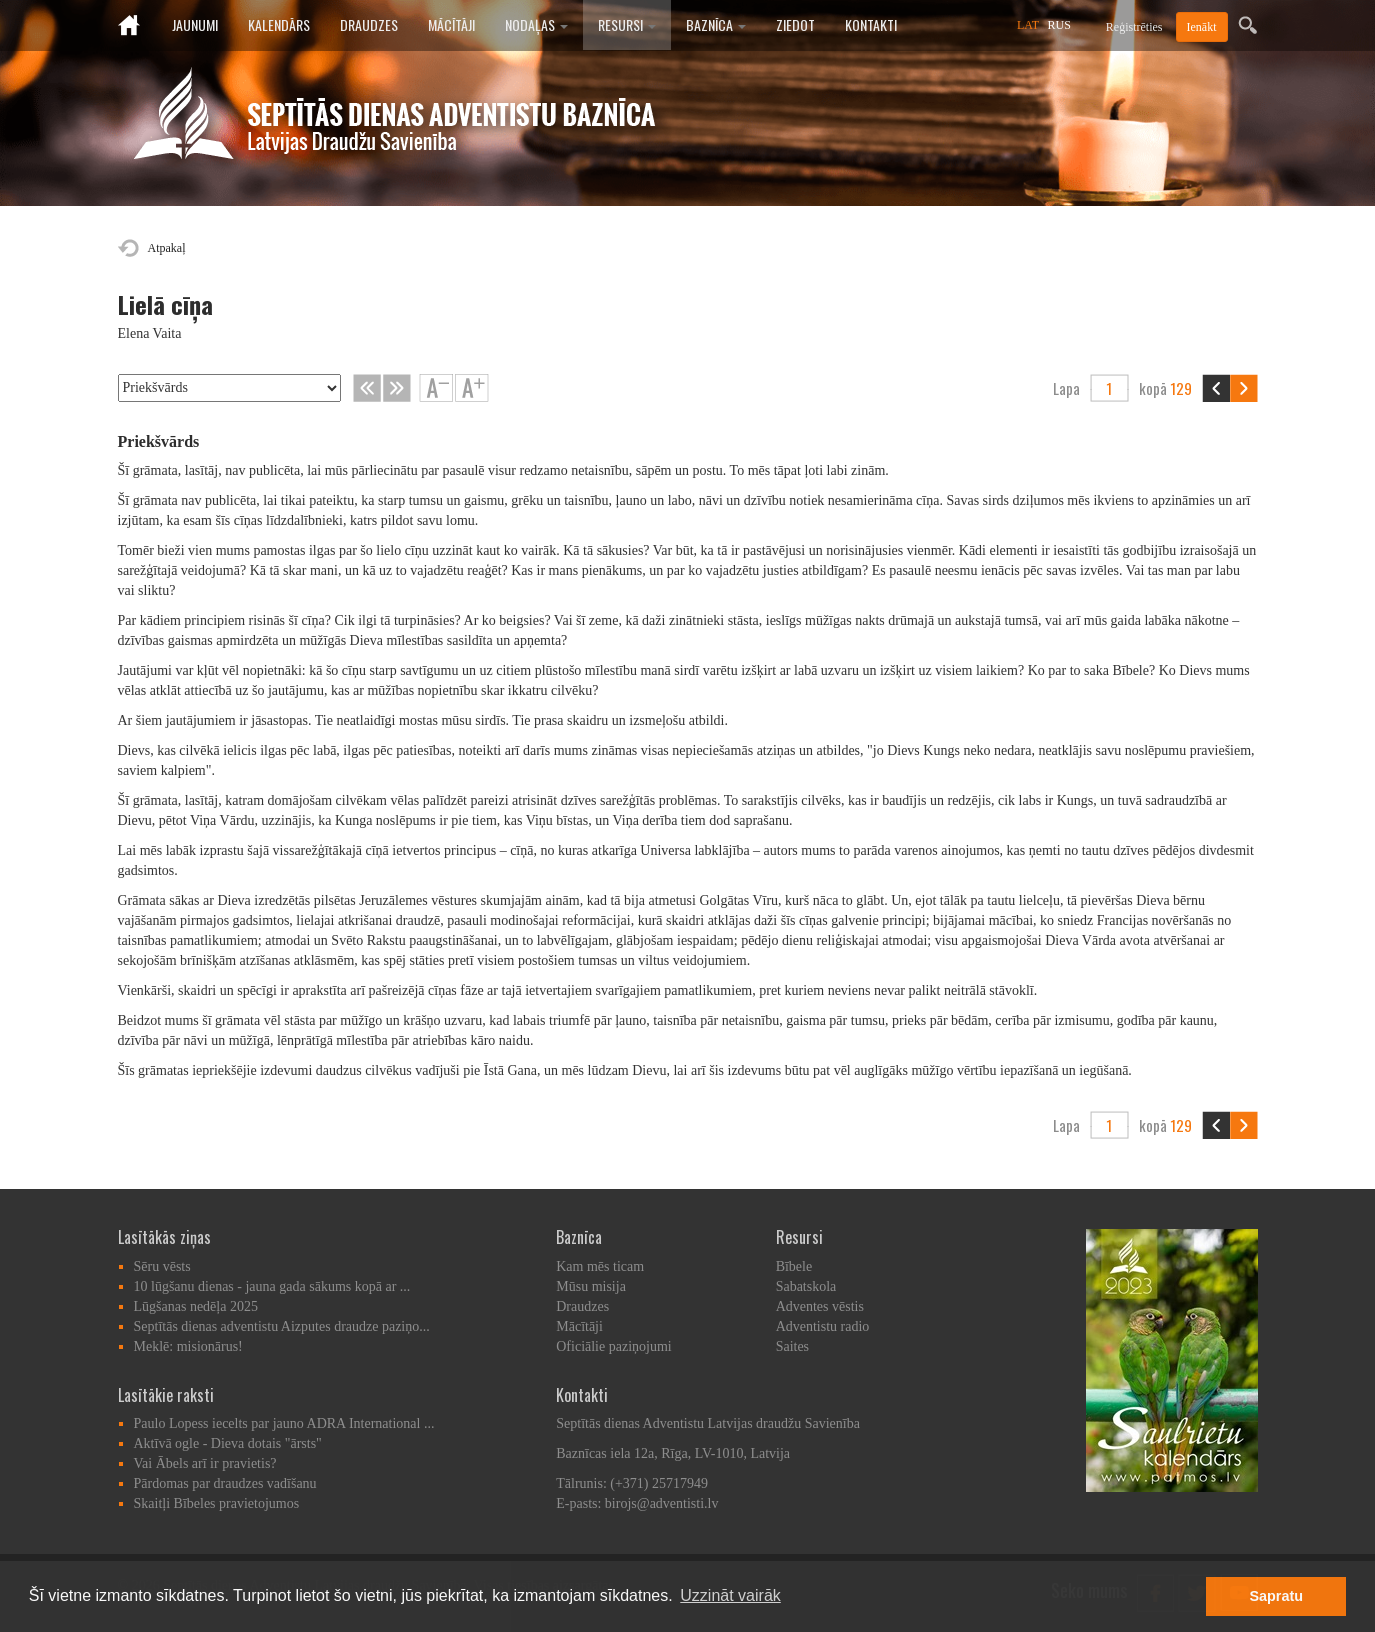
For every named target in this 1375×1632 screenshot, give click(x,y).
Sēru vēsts (162, 1266)
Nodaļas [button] (536, 24)
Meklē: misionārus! (188, 1346)
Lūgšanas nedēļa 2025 (196, 1306)
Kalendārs (279, 24)
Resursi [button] (627, 24)
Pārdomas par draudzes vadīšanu (225, 1483)
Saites (792, 1346)
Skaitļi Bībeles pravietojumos (217, 1503)
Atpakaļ (167, 248)
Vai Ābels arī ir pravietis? (205, 1463)
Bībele (794, 1266)
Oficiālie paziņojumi (613, 1346)
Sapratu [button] (1276, 1596)
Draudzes (369, 24)
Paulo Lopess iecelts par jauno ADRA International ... (284, 1423)
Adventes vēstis (820, 1306)
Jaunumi (195, 24)
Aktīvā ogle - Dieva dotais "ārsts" (228, 1443)
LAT (1028, 25)
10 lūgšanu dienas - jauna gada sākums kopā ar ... (272, 1286)
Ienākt (1202, 27)
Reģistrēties (1134, 27)
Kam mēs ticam (600, 1266)
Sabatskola (806, 1286)
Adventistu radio (823, 1326)
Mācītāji (451, 24)
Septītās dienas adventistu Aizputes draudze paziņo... (282, 1326)
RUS (1059, 25)
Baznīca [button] (716, 24)
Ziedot (795, 24)
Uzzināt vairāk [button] (730, 1595)
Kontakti (871, 24)
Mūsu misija (591, 1286)
